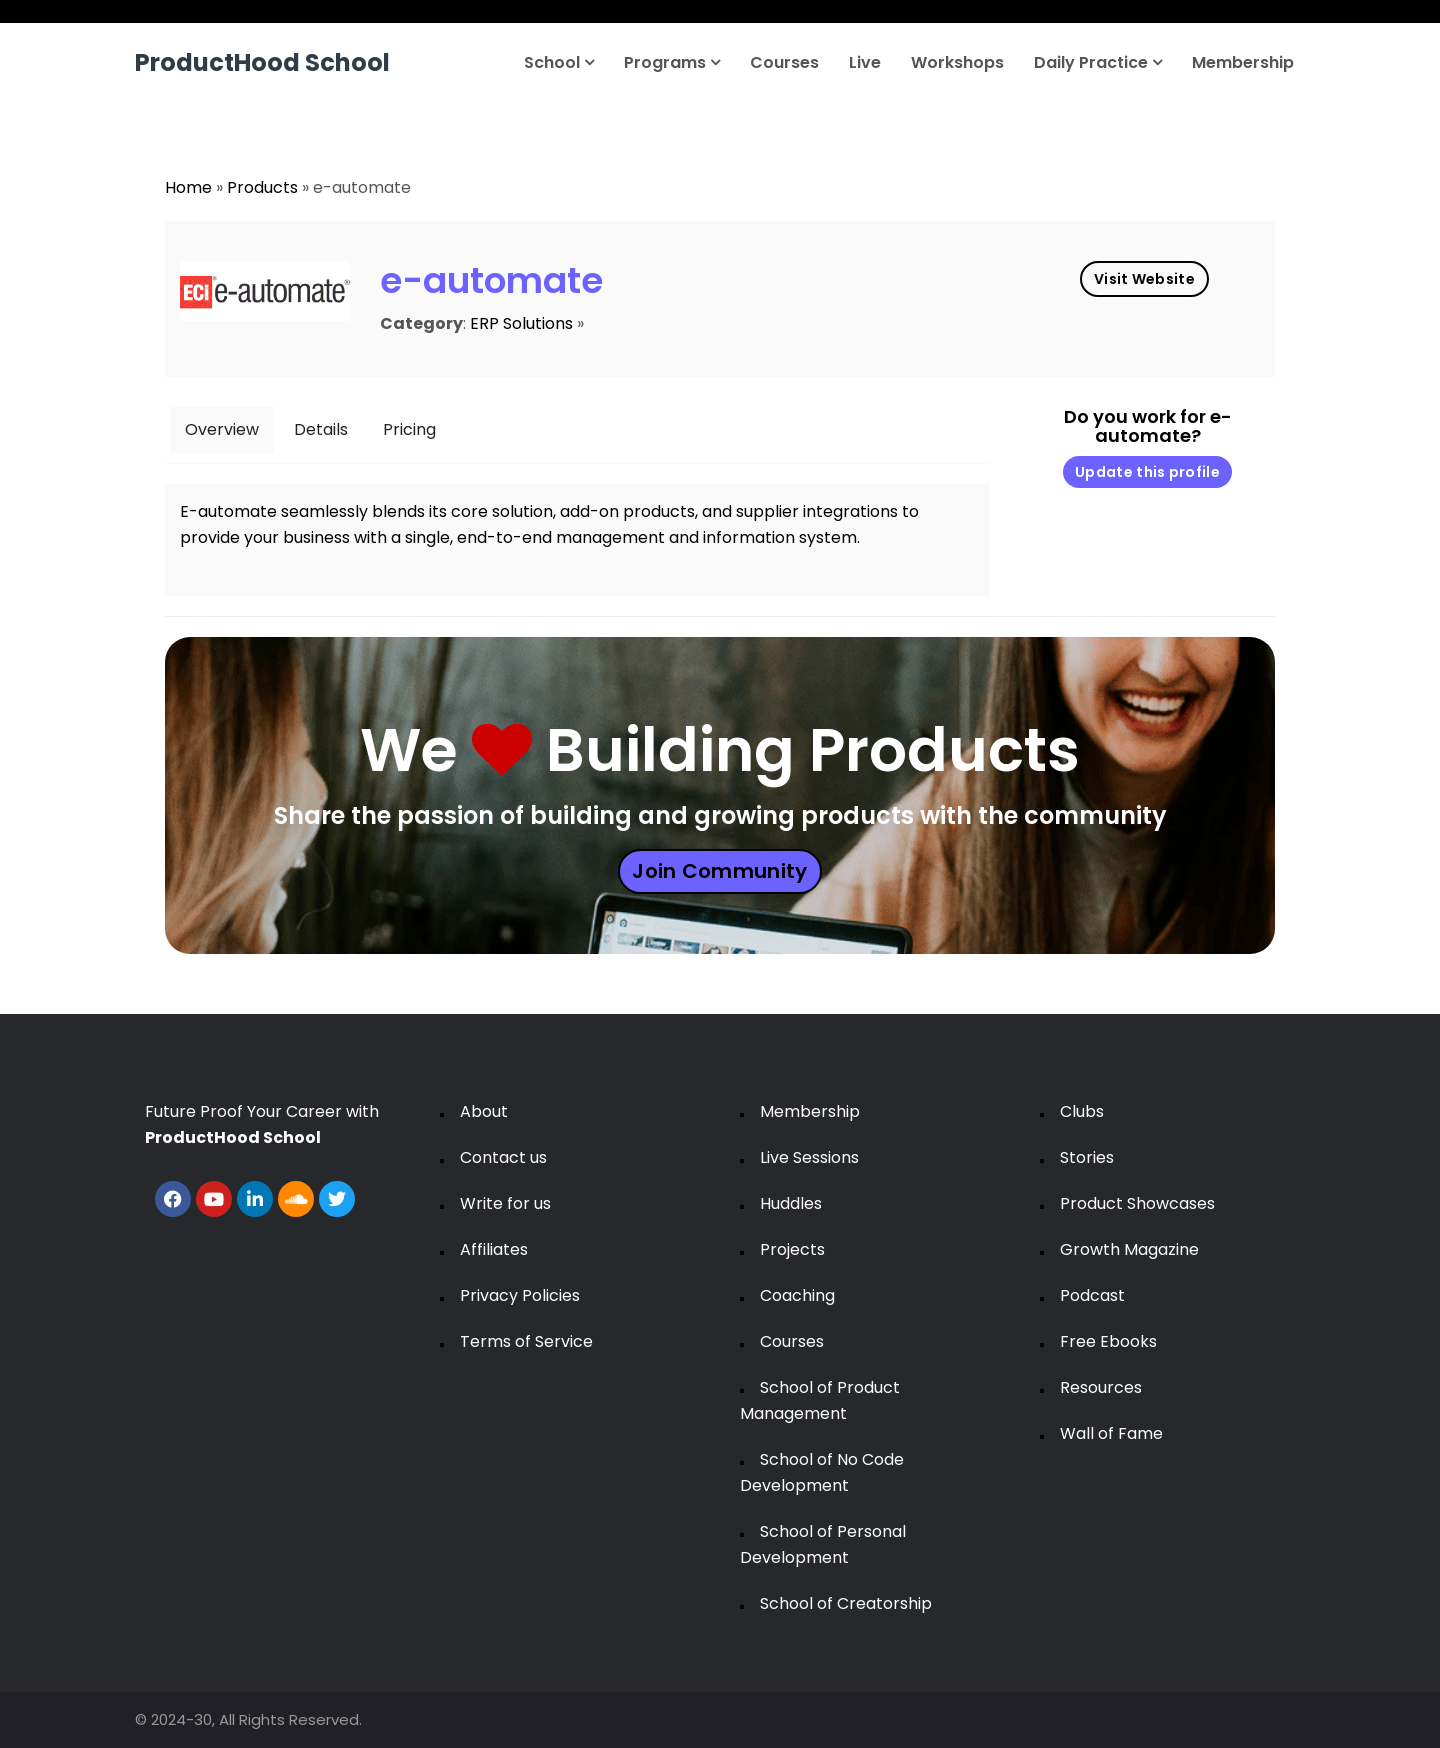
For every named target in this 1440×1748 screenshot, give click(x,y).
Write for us (505, 1203)
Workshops (957, 62)
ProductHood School (262, 62)
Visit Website (1144, 279)
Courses (784, 62)
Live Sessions (809, 1157)
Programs (672, 62)
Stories (1087, 1157)
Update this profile (1147, 472)
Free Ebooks (1108, 1341)
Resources (1101, 1387)
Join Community (719, 871)
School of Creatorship (846, 1603)
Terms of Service (526, 1341)
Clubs (1082, 1111)
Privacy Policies (520, 1295)
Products (262, 187)
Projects (792, 1249)
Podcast (1092, 1295)
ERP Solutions (521, 323)
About (484, 1111)
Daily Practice (1098, 62)
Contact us (503, 1157)
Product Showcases (1137, 1203)
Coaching (797, 1295)
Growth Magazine (1129, 1249)
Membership (1243, 62)
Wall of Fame (1111, 1433)
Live (865, 62)
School (559, 62)
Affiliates (494, 1249)
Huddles (791, 1203)
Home (188, 187)
